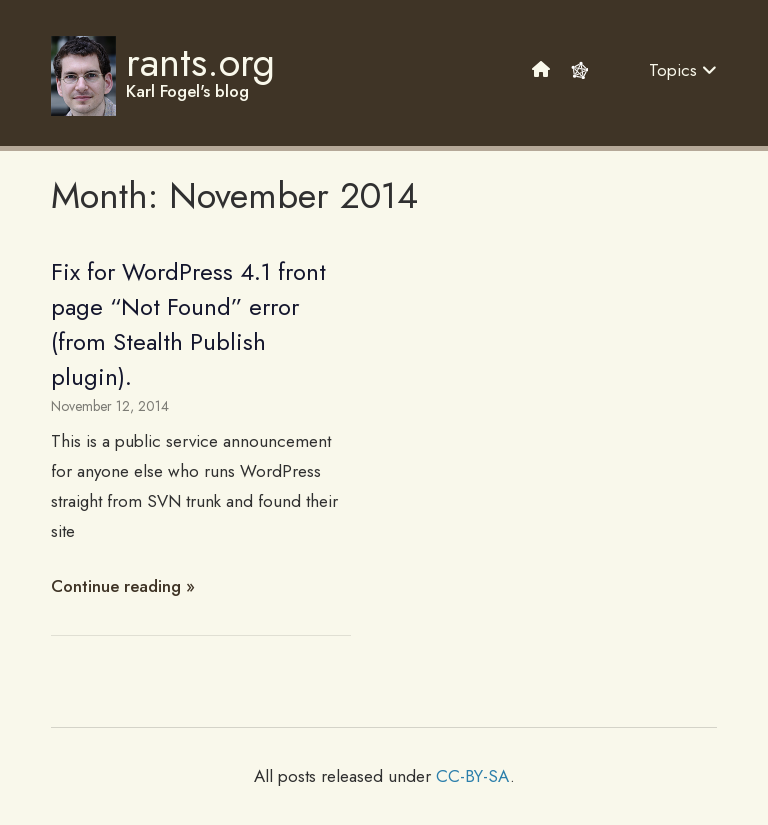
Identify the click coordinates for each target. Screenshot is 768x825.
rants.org (200, 62)
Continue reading (116, 586)
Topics (683, 70)
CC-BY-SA (473, 776)
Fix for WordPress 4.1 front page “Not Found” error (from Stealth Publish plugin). (188, 323)
